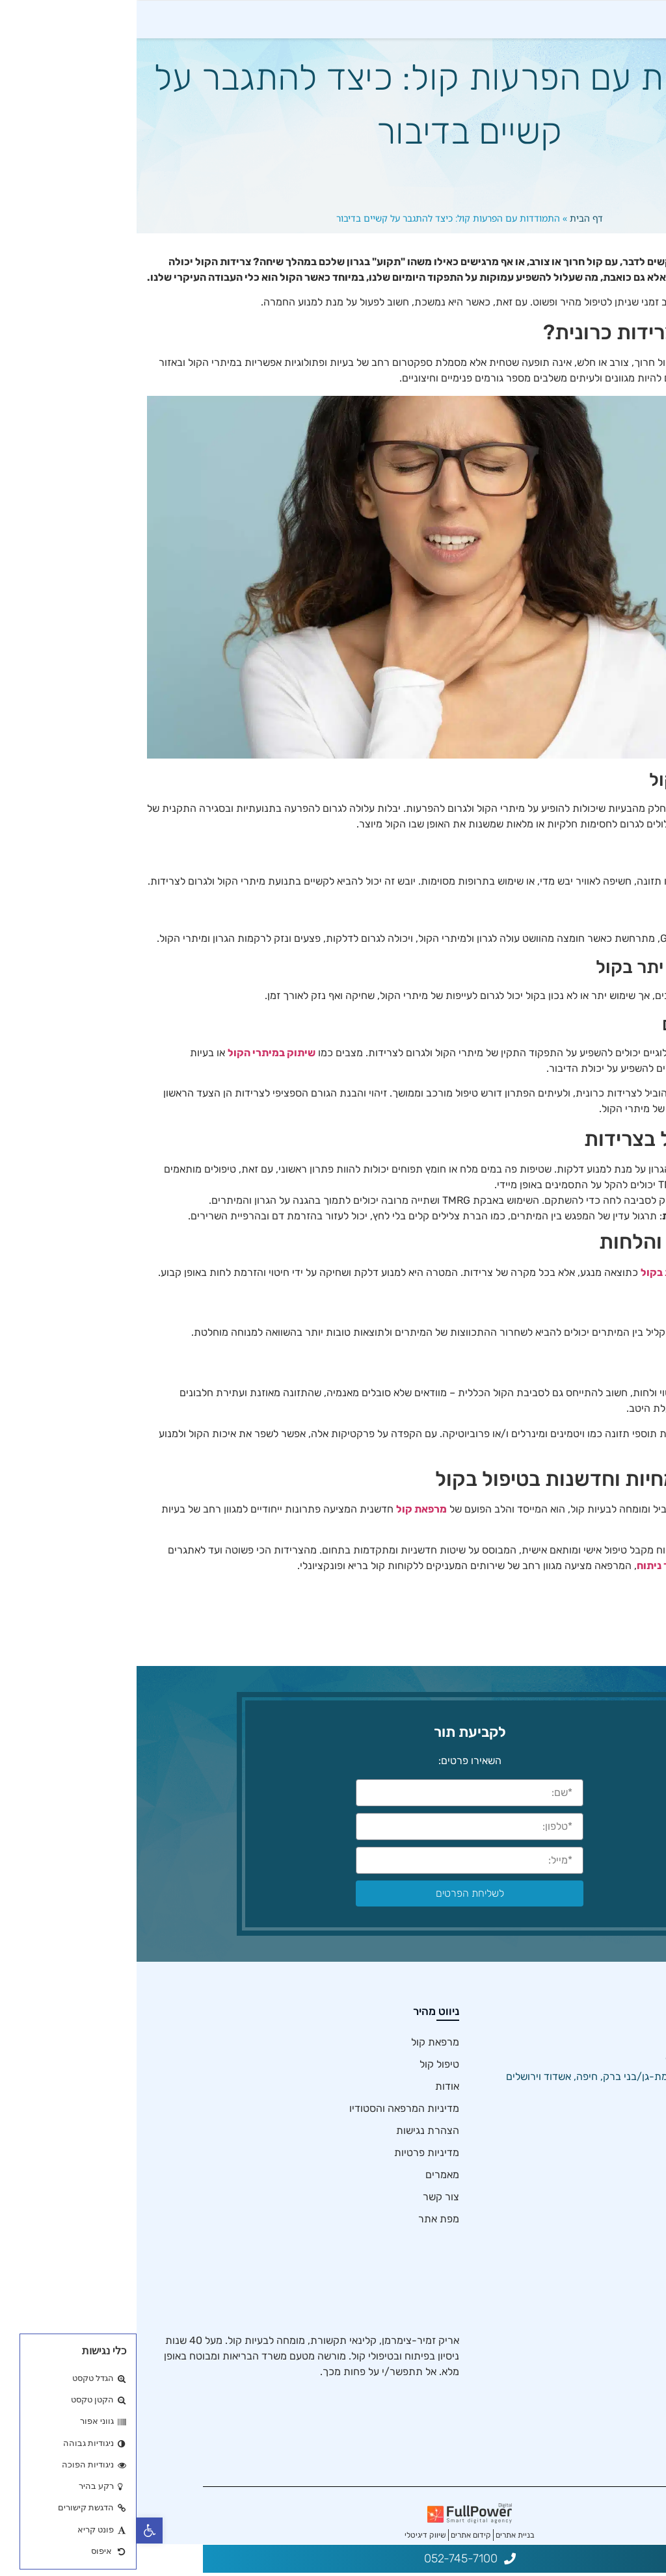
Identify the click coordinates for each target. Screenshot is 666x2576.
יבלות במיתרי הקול (605, 2448)
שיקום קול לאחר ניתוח (550, 1591)
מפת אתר (302, 2245)
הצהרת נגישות (291, 2156)
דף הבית (449, 243)
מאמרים (306, 2200)
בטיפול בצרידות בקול (551, 1298)
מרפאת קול (285, 1535)
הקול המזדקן (617, 2338)
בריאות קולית (617, 2404)
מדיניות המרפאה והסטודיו (268, 2134)
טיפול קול (303, 2090)
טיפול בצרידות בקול (603, 2382)
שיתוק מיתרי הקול (606, 2360)
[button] (13, 2530)
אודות (311, 2112)
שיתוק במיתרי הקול (135, 1078)
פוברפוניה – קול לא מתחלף (587, 2315)
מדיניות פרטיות (290, 2178)
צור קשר (304, 2223)
